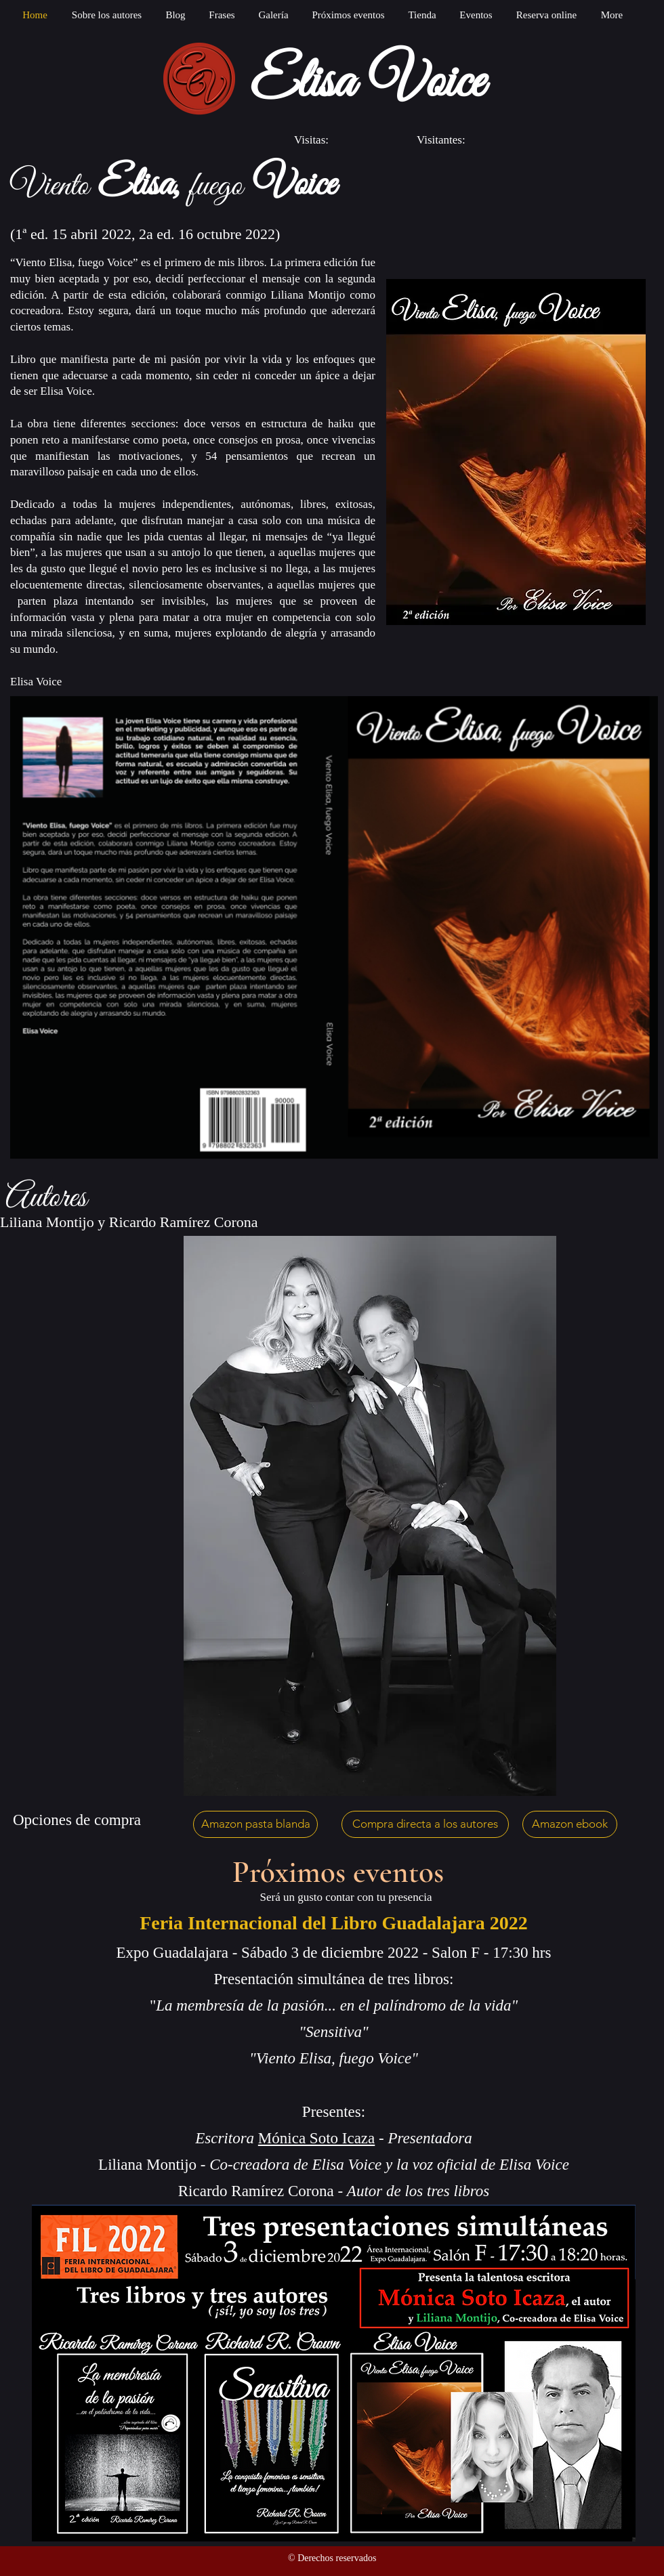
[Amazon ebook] (569, 1824)
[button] (273, 15)
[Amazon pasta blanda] (255, 1824)
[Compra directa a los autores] (425, 1824)
